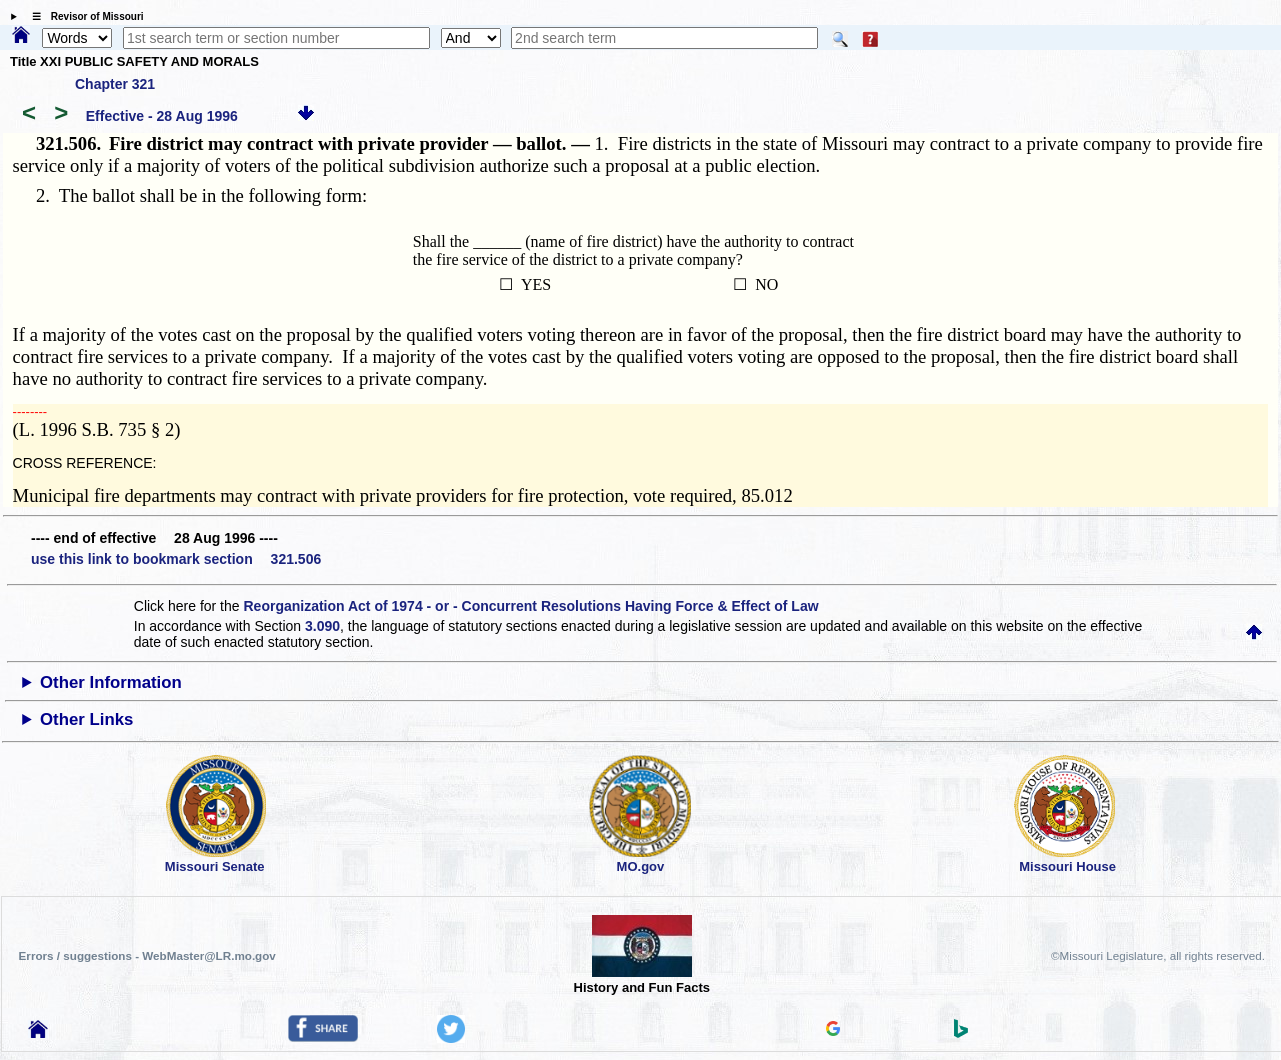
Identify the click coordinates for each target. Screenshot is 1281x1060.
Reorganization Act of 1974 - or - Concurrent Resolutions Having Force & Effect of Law (530, 606)
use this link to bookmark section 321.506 (176, 559)
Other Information (111, 682)
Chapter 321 (115, 84)
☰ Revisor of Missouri (83, 16)
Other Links (86, 719)
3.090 (322, 626)
